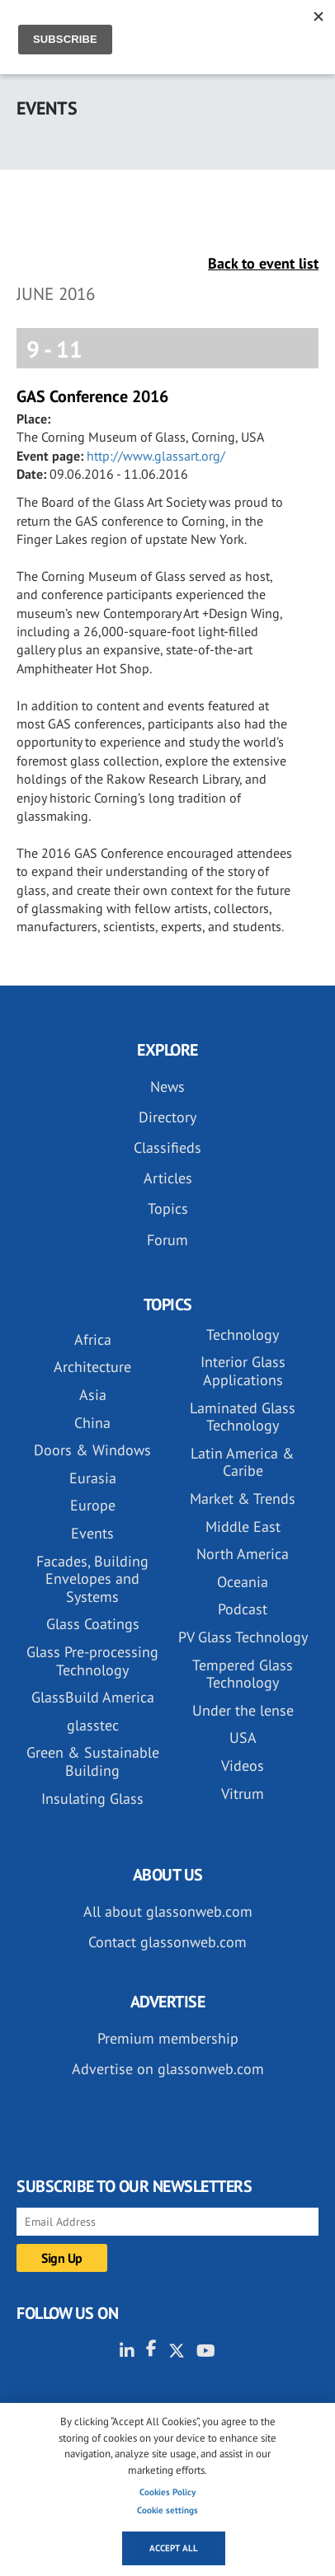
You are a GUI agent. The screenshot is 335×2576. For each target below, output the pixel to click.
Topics (168, 1208)
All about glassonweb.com (167, 1911)
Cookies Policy (167, 2492)
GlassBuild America (92, 1697)
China (92, 1422)
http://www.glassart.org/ (156, 455)
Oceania (242, 1581)
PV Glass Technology (243, 1637)
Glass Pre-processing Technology (92, 1660)
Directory (167, 1117)
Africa (92, 1339)
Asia (92, 1394)
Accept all (173, 2548)
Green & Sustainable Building (92, 1761)
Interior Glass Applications (243, 1370)
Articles (168, 1178)
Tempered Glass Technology (242, 1674)
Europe (93, 1505)
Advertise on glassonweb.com (168, 2068)
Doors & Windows (92, 1449)
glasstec (93, 1725)
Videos (242, 1765)
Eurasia (92, 1477)
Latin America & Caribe (243, 1462)
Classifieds (167, 1147)
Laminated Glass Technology (242, 1417)
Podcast (242, 1608)
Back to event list (263, 263)
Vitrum (242, 1793)
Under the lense (243, 1710)
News (167, 1086)
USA (243, 1737)
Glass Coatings (92, 1623)
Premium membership (167, 2038)
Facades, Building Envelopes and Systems (92, 1579)
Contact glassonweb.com (167, 1941)
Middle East (243, 1526)
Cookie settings (167, 2510)
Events (92, 1533)
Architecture (92, 1366)
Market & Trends (242, 1498)
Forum (167, 1239)
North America (242, 1553)
